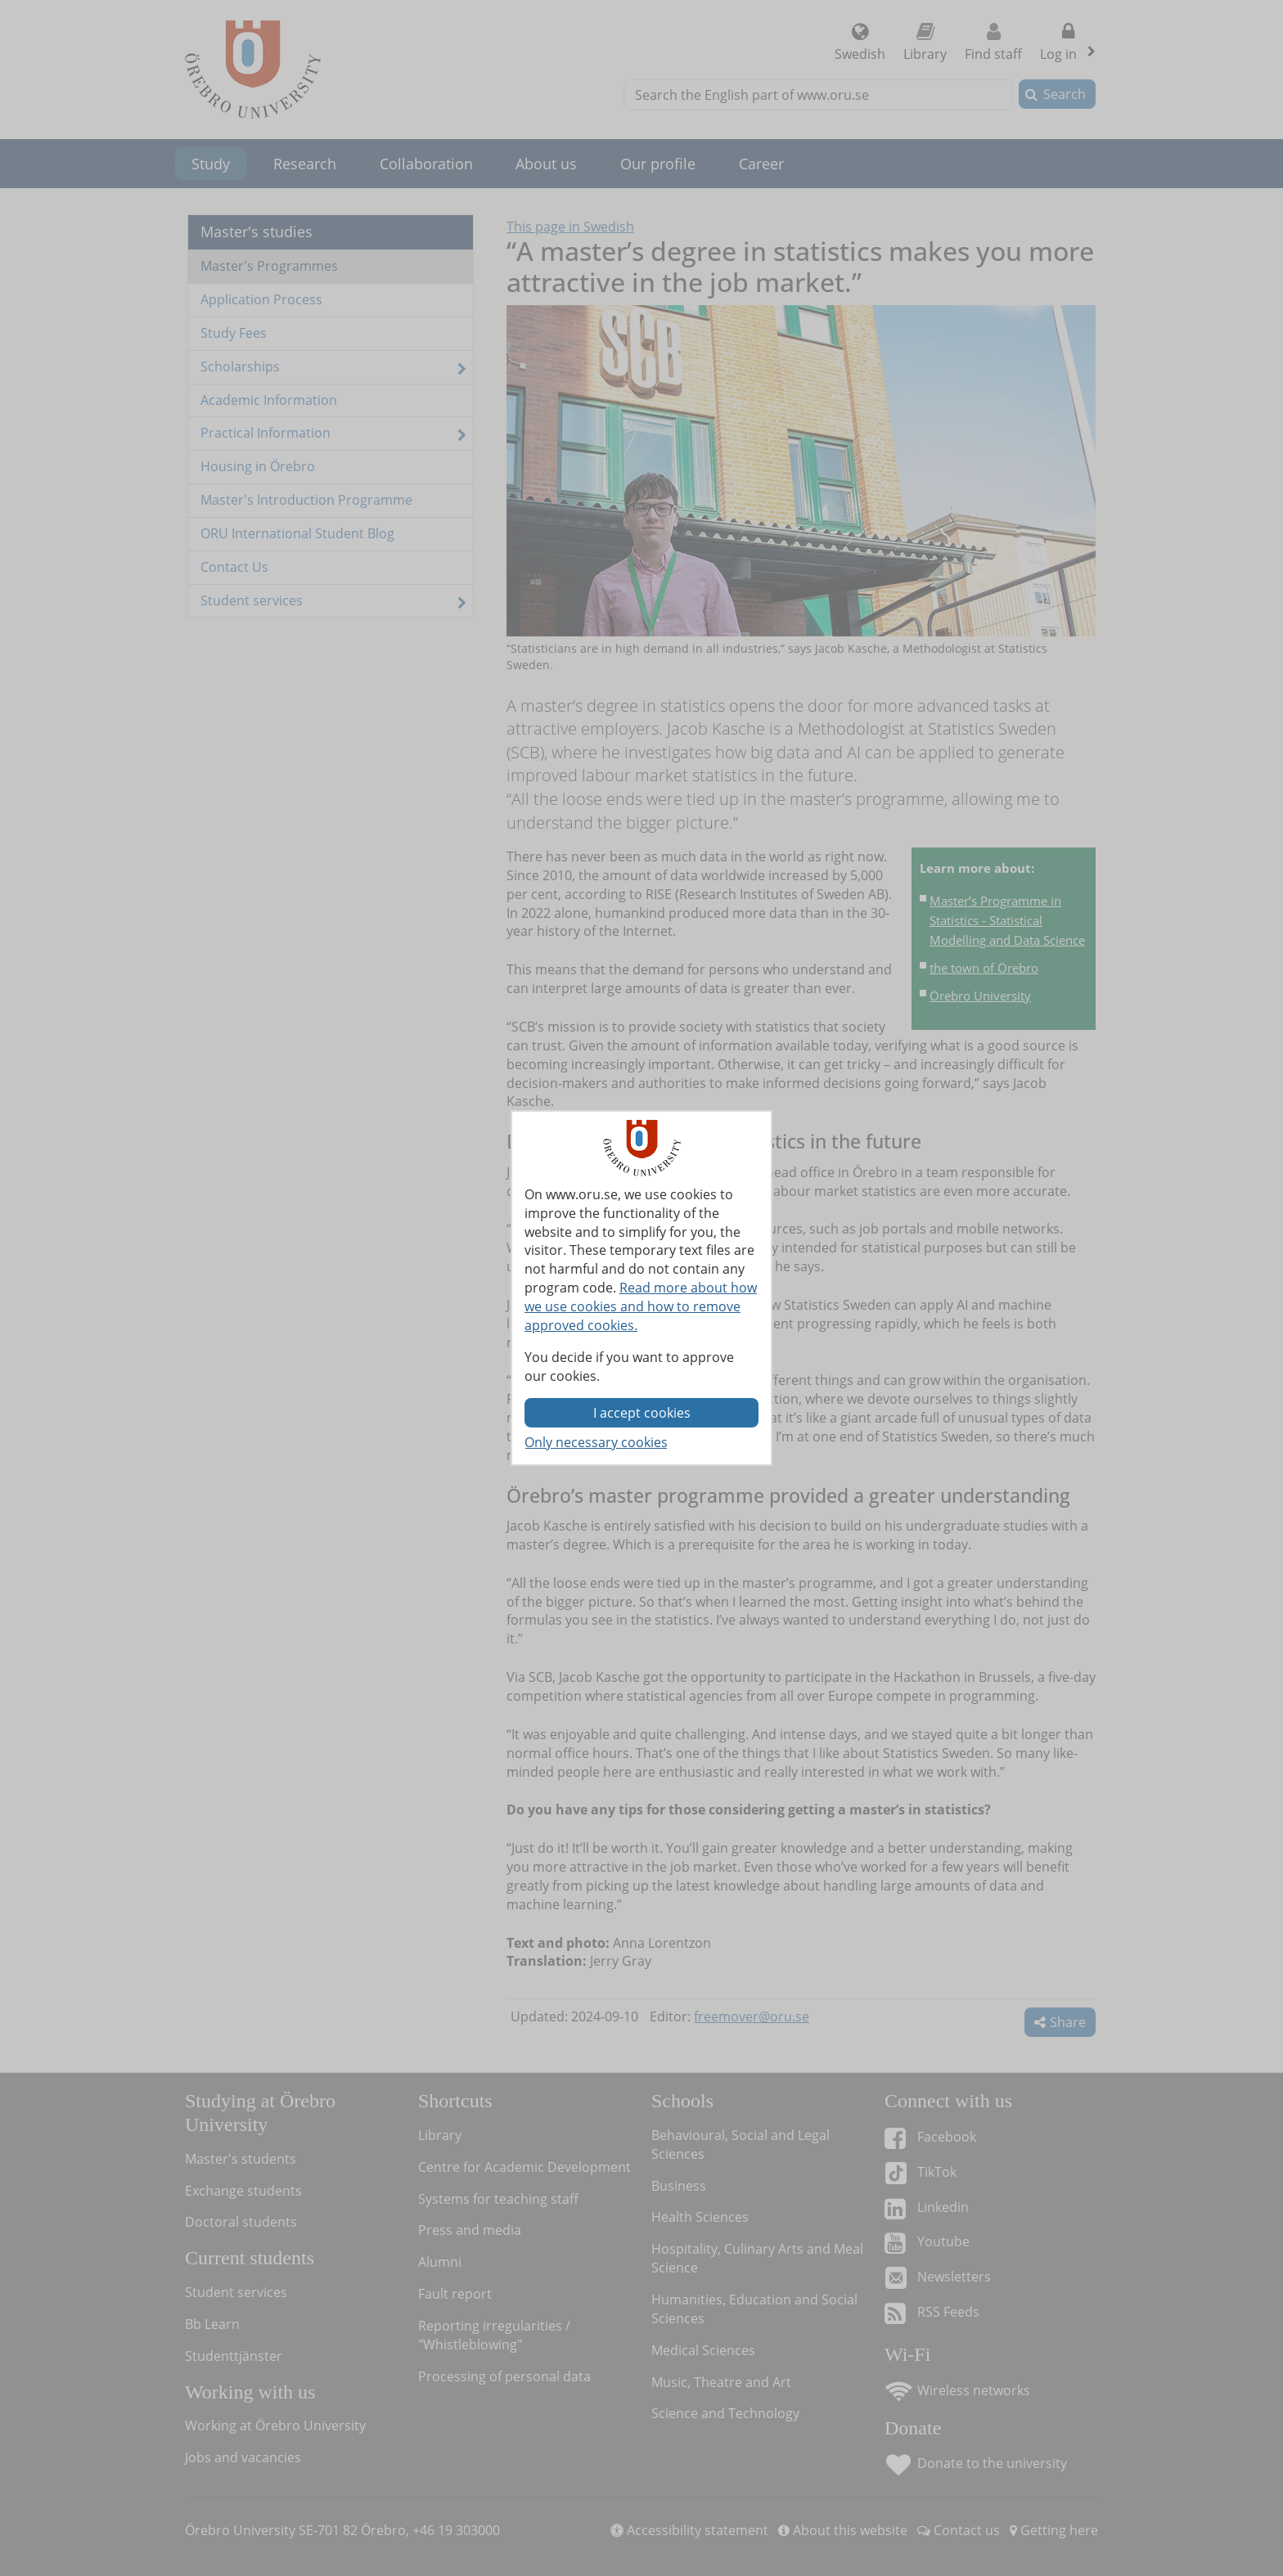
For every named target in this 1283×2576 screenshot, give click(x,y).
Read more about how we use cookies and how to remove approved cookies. (640, 1306)
